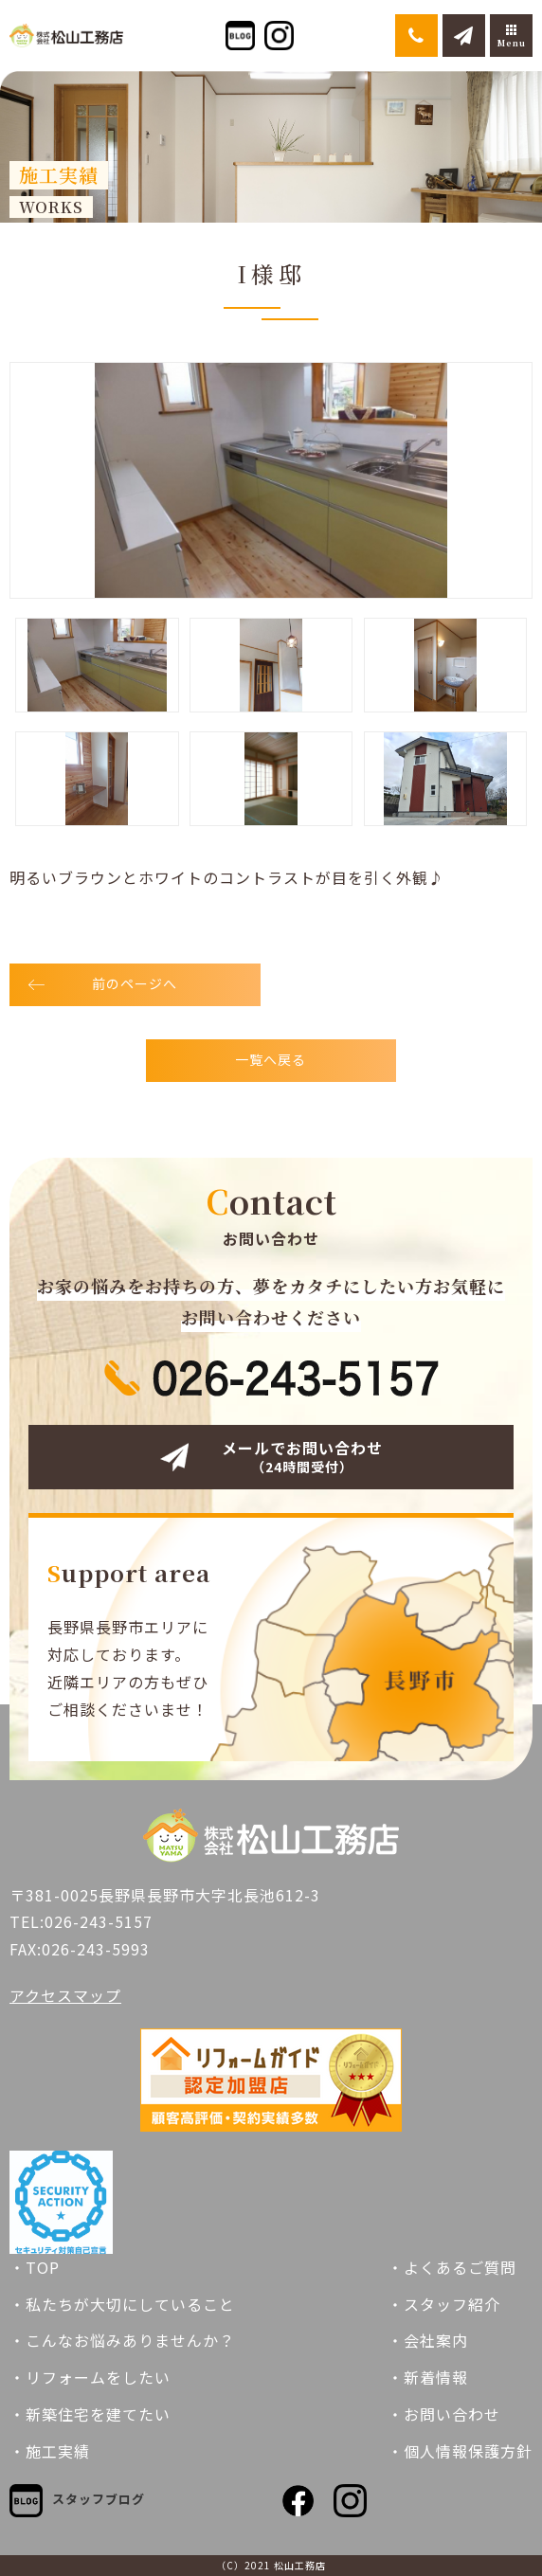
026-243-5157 (99, 1921)
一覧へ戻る (270, 1059)
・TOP (34, 2267)
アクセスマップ (65, 1995)
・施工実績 (49, 2451)
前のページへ (134, 983)
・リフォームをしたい (90, 2377)
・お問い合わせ (444, 2414)
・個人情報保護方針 (460, 2451)
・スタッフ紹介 (444, 2304)
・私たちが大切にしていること (122, 2304)
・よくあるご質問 (452, 2267)
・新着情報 (428, 2377)
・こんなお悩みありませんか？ (122, 2340)
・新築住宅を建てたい (90, 2414)
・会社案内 (428, 2340)
